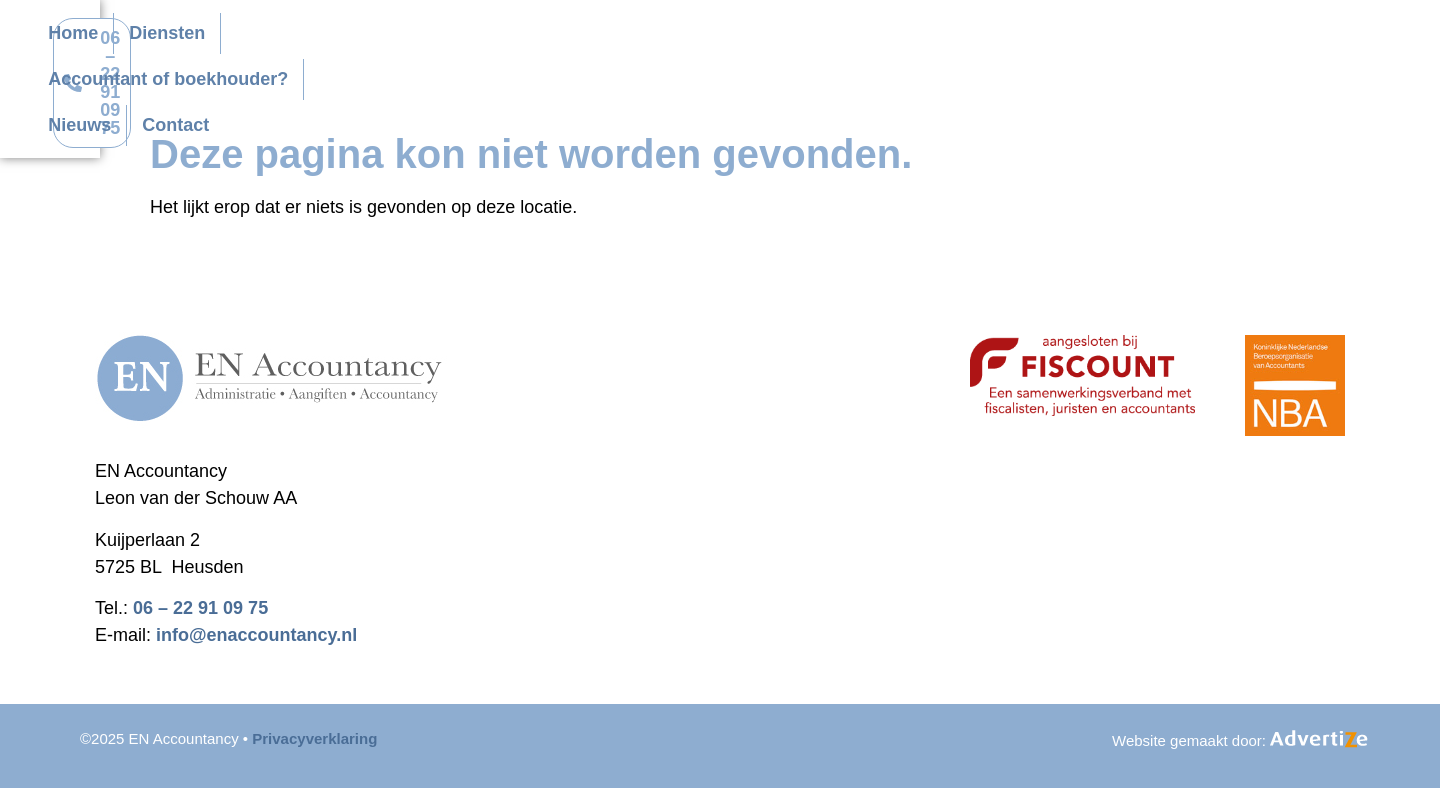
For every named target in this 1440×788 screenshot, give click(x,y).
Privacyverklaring (314, 738)
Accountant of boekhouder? (803, 38)
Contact (528, 84)
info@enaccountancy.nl (256, 635)
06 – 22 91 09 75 (200, 608)
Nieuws (985, 38)
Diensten (614, 38)
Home (520, 38)
